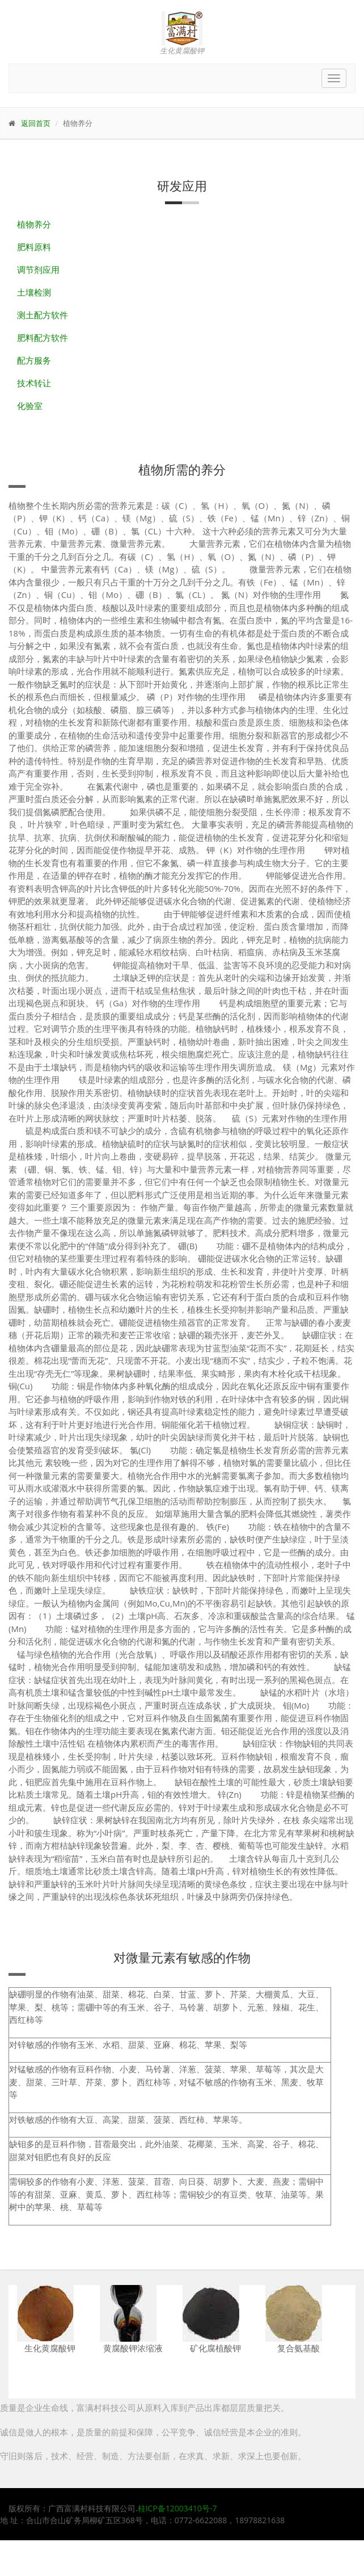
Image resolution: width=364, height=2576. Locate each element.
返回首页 (35, 123)
